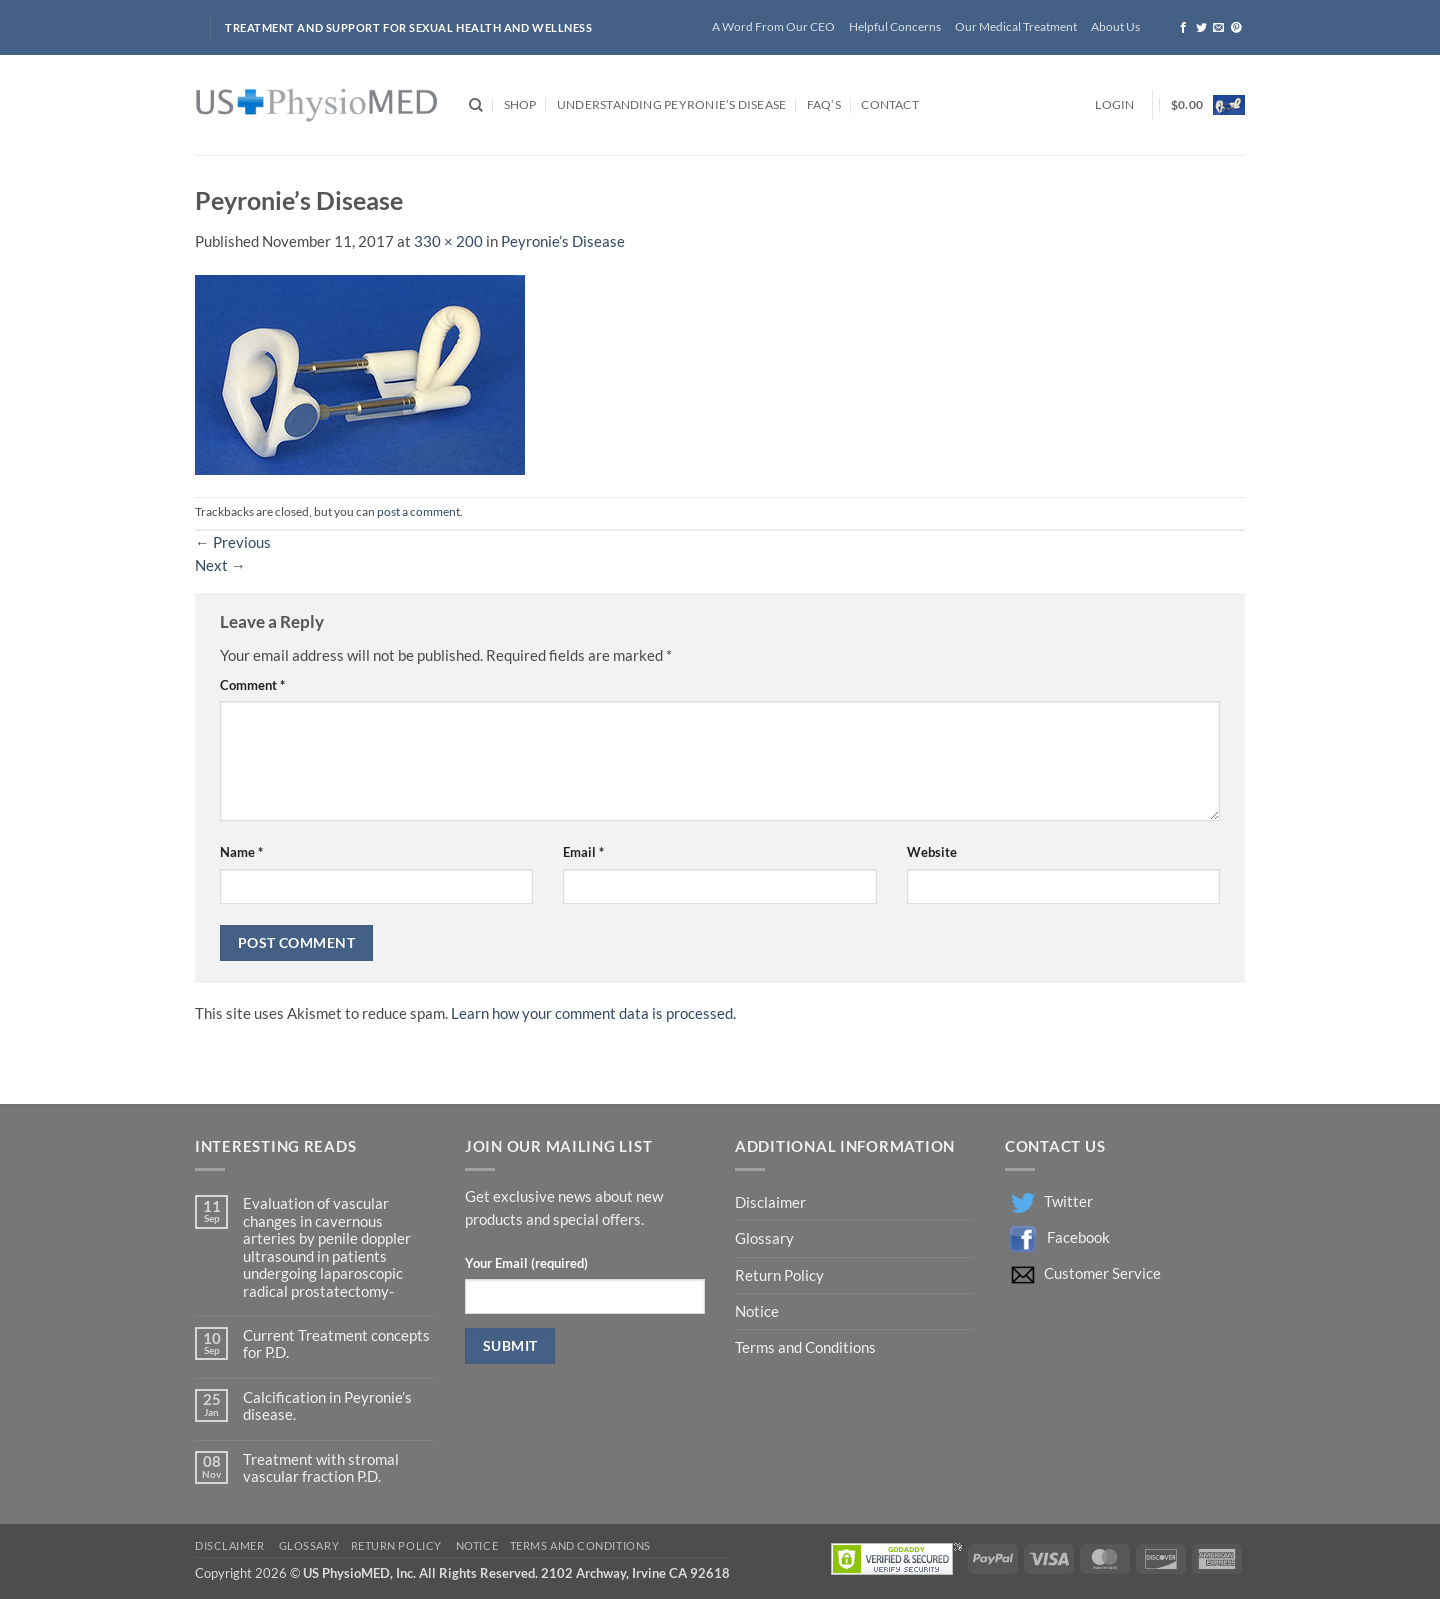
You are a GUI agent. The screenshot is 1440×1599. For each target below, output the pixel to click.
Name (241, 852)
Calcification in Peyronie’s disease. (327, 1406)
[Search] (476, 105)
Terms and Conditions (805, 1347)
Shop (520, 104)
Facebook (1078, 1237)
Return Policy (781, 1275)
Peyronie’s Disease (563, 241)
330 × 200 (448, 241)
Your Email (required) (526, 1263)
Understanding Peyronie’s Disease (671, 104)
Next (220, 565)
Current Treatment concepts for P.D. (336, 1344)
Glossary (764, 1238)
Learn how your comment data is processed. (593, 1013)
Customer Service (1102, 1273)
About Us (1115, 26)
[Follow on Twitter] (1201, 28)
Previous (233, 542)
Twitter (1068, 1201)
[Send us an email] (1218, 28)
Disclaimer (772, 1202)
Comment (252, 685)
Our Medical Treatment (1016, 26)
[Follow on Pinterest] (1236, 28)
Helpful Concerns (895, 26)
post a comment (418, 511)
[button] (1114, 105)
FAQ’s (824, 104)
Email (583, 852)
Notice (757, 1311)
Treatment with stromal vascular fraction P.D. (321, 1468)
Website (932, 852)
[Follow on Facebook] (1183, 28)
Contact (890, 104)
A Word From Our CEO (773, 26)
